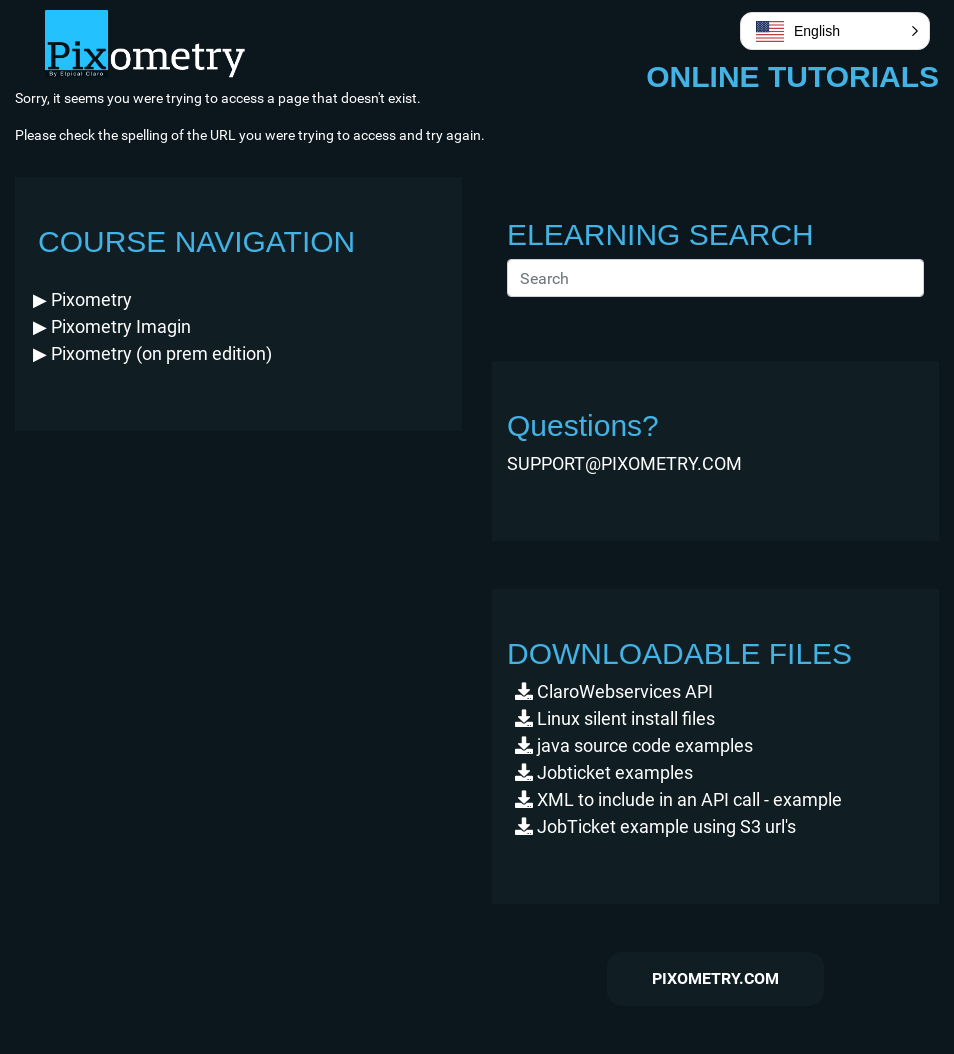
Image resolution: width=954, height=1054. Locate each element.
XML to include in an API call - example (678, 799)
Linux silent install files (615, 718)
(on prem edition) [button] (152, 353)
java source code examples (634, 745)
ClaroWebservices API (614, 691)
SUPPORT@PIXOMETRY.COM (624, 463)
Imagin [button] (112, 326)
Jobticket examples (604, 772)
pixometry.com (715, 978)
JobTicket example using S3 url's (655, 826)
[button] (82, 299)
